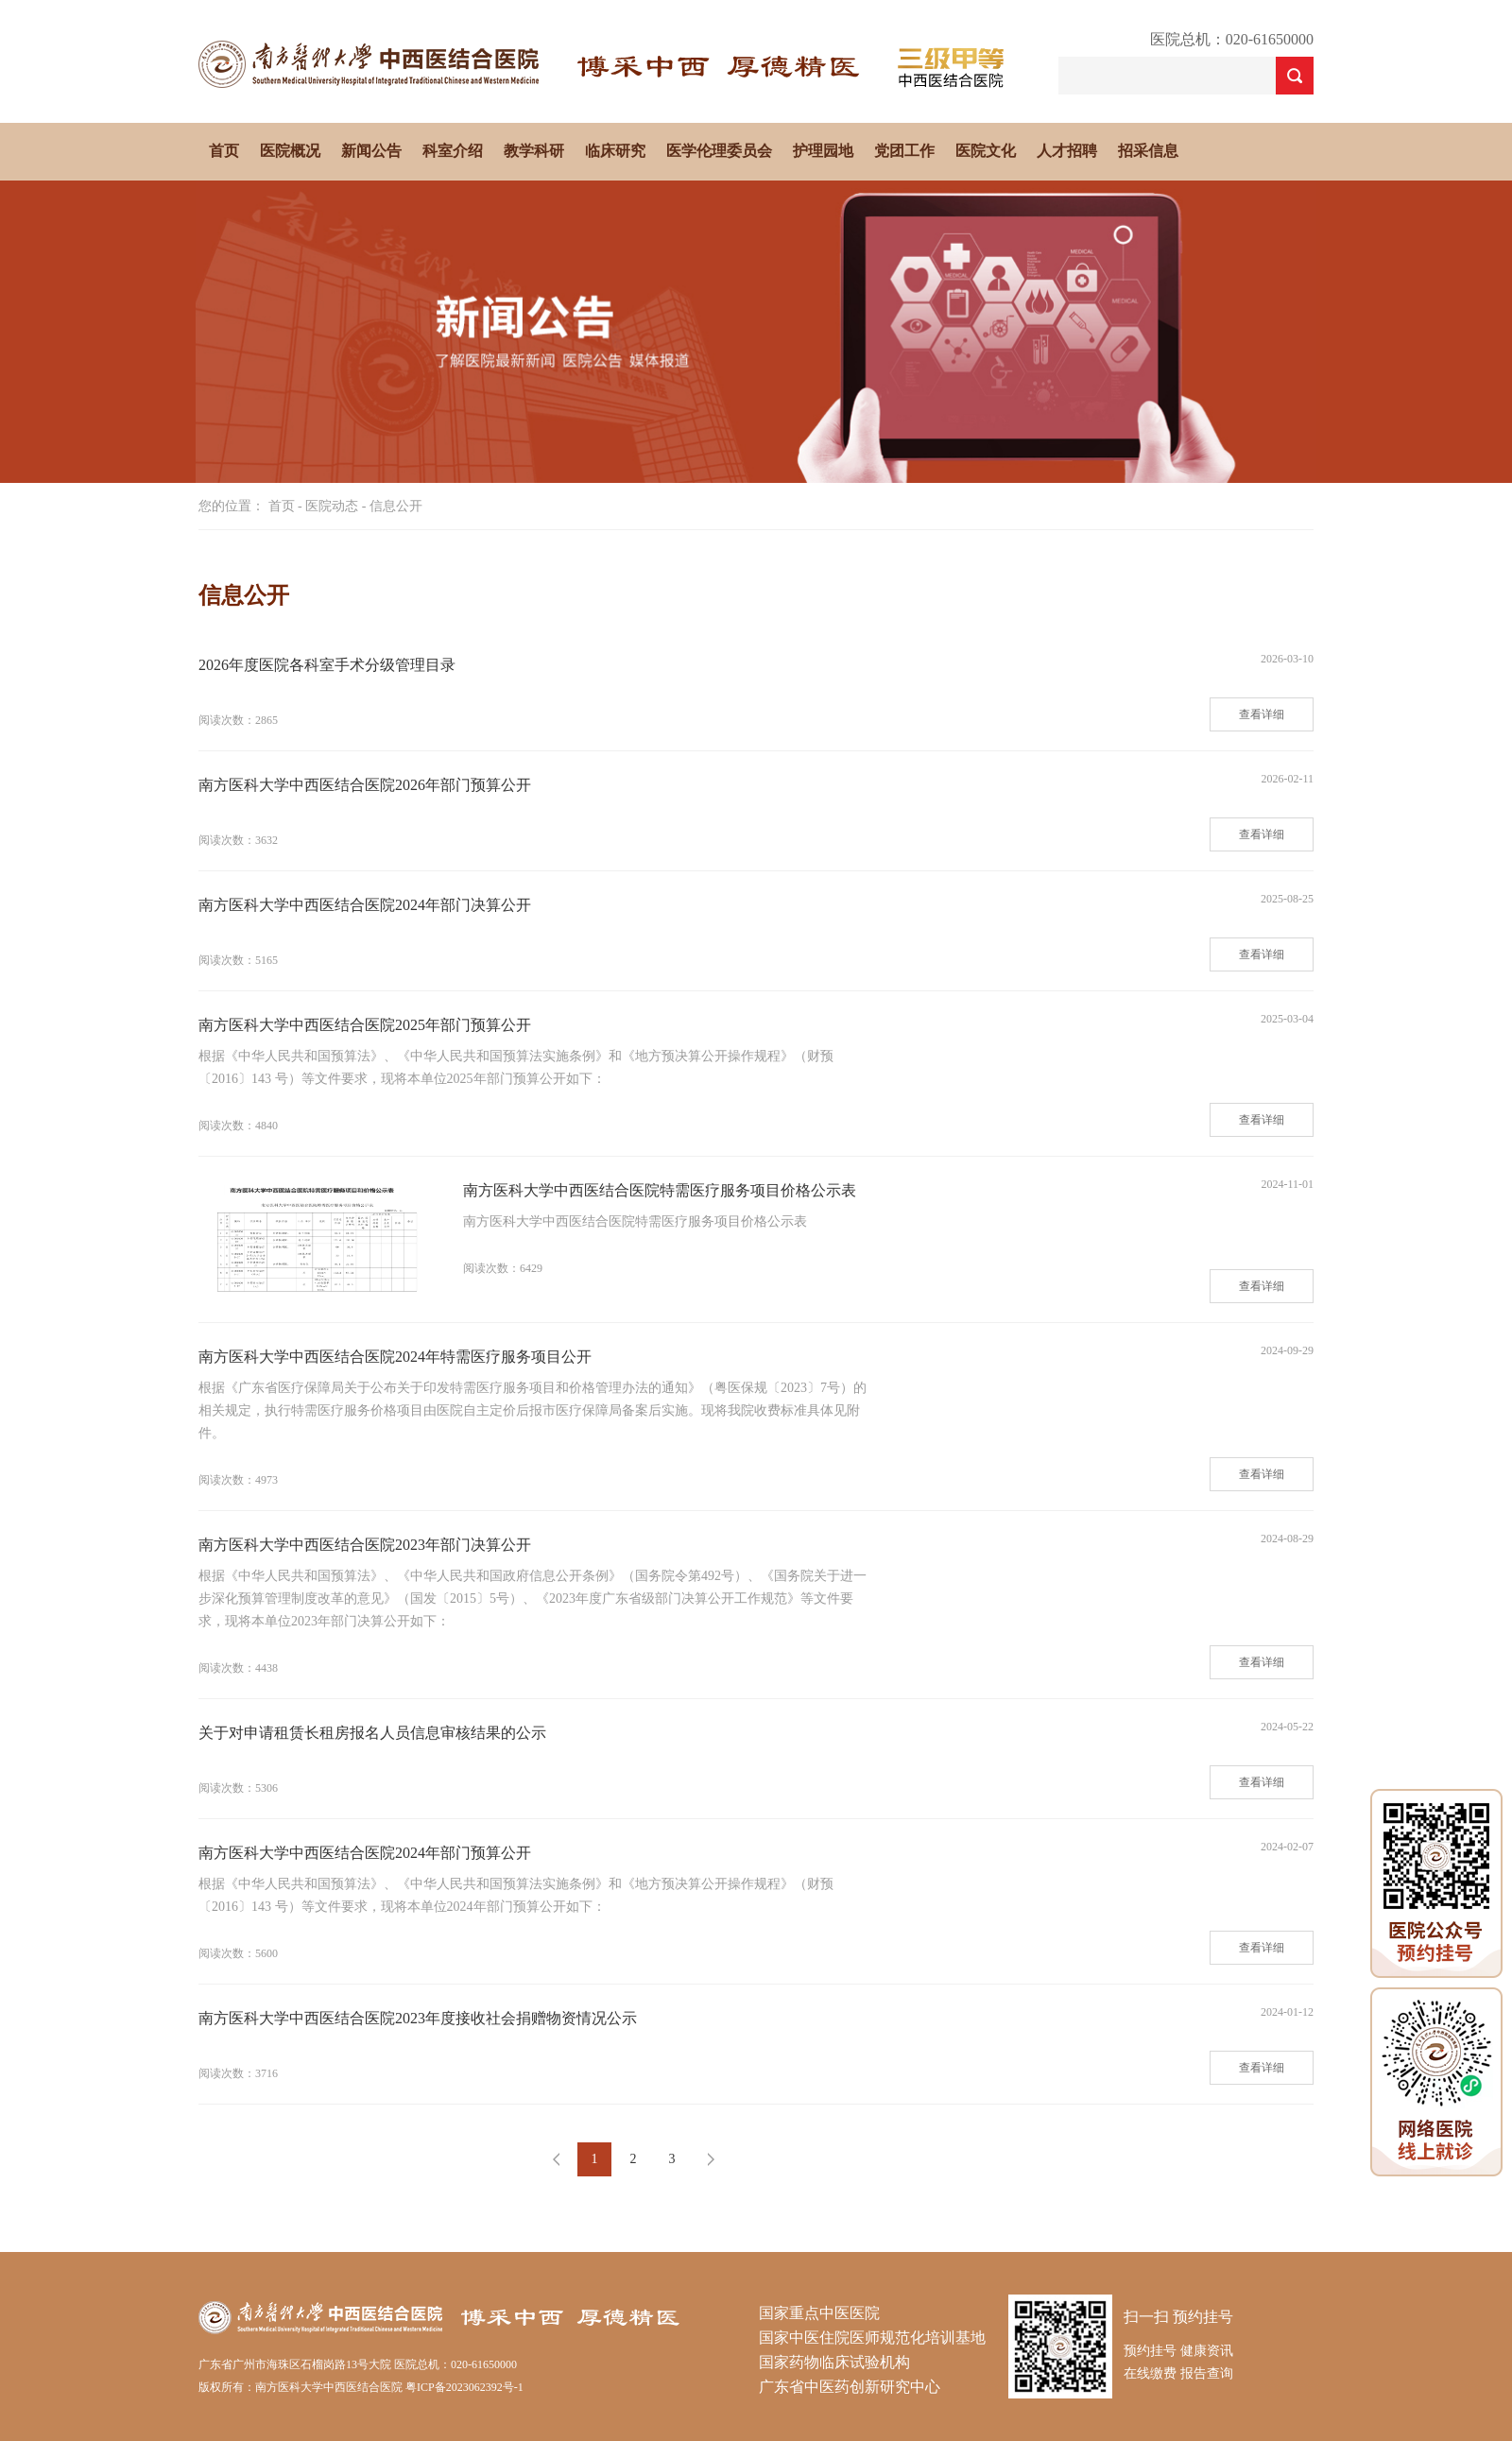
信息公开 (395, 506)
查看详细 (1261, 714)
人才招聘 (1067, 151)
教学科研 (534, 151)
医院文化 (985, 151)
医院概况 (290, 151)
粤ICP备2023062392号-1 (464, 2387)
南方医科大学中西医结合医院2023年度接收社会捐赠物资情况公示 (417, 2018)
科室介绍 (452, 151)
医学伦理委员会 (719, 151)
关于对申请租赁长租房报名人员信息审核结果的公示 (372, 1733)
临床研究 (615, 151)
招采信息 (1148, 151)
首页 (224, 151)
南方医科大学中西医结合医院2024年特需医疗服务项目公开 (395, 1357)
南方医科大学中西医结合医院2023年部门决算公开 (364, 1545)
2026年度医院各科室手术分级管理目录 (326, 665)
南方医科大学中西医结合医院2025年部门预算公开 (364, 1025)
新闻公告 (371, 151)
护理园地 (823, 151)
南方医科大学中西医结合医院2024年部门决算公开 (364, 905)
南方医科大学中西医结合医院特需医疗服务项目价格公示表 (659, 1190)
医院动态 (331, 506)
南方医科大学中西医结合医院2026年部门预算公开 (364, 785)
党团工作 (904, 151)
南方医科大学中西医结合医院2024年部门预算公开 (364, 1853)
